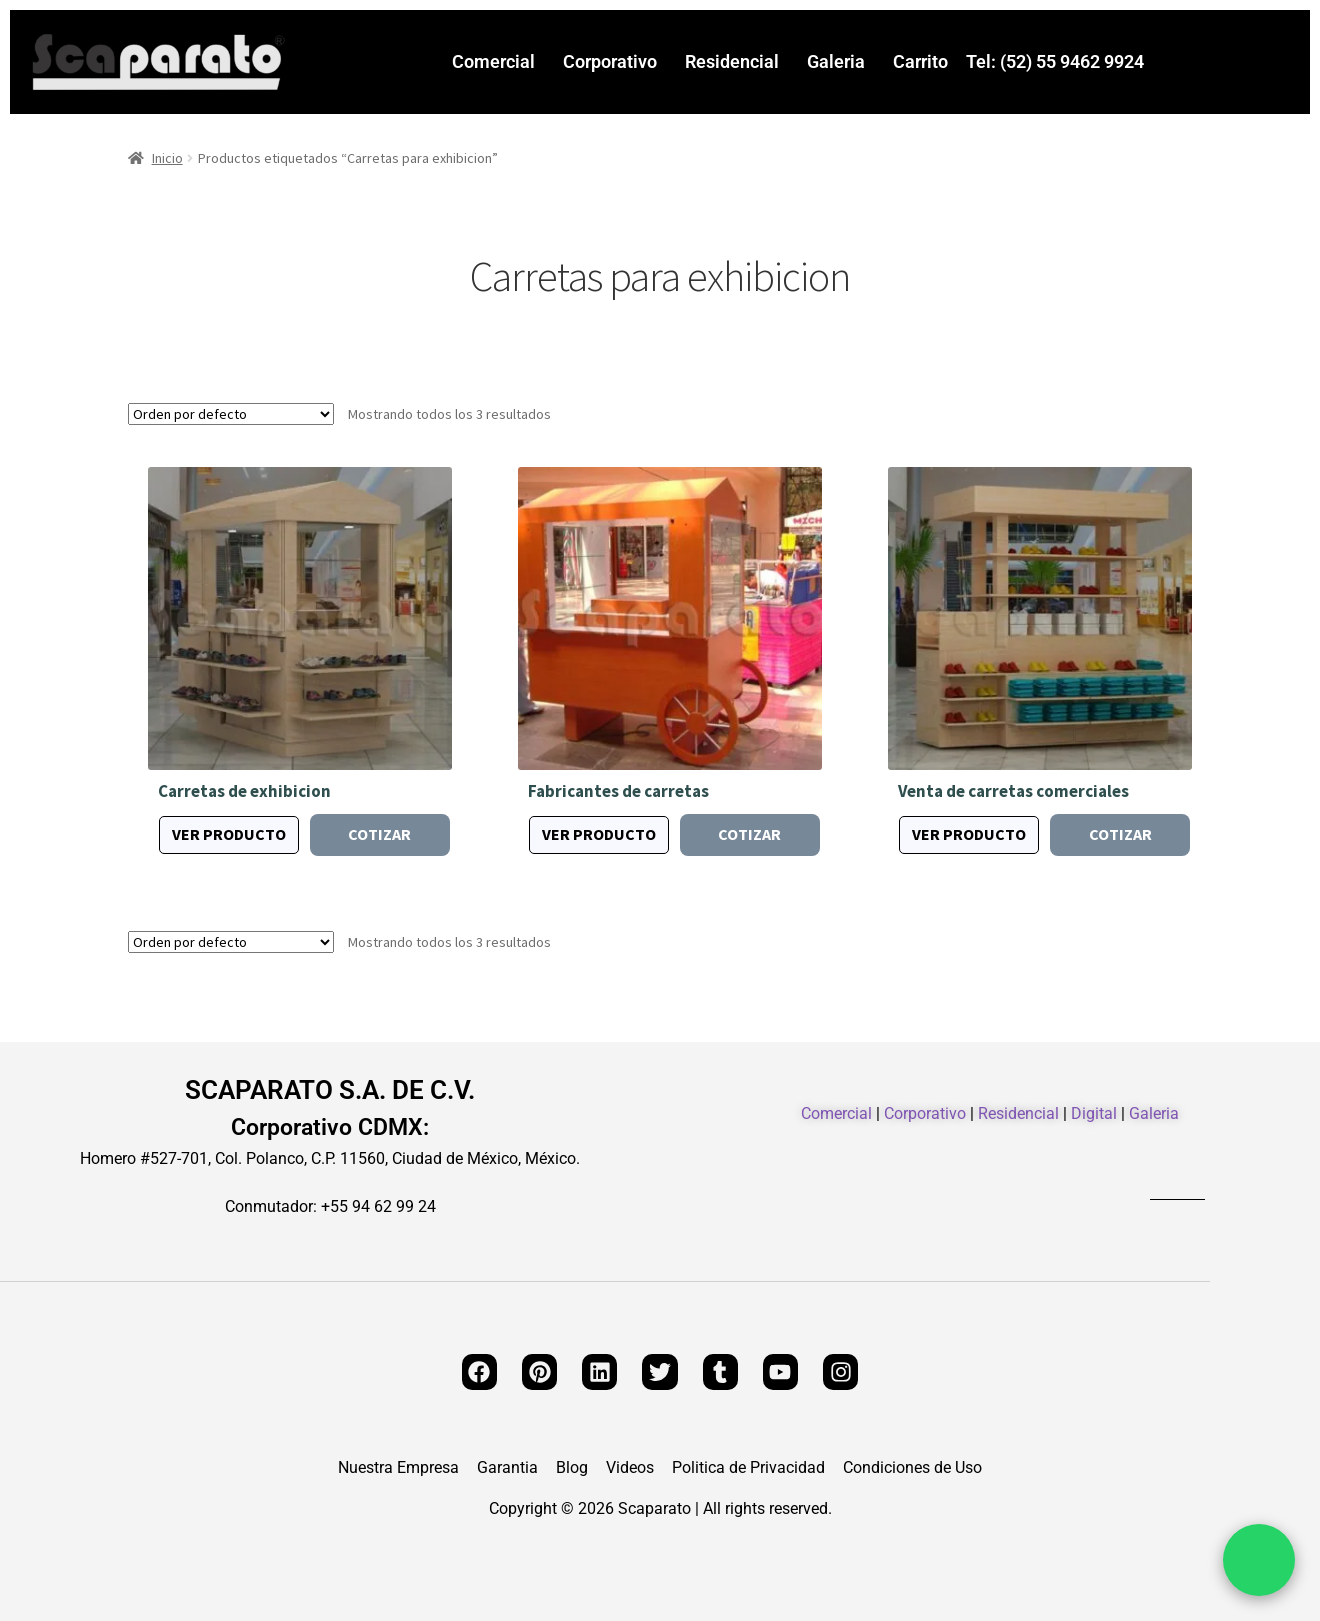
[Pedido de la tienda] (231, 414)
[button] (498, 62)
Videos (630, 1468)
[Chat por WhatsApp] (1259, 1560)
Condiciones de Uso (912, 1468)
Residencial (732, 61)
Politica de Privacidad (748, 1468)
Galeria (836, 61)
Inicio (167, 158)
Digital (1094, 1113)
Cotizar (379, 834)
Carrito (920, 61)
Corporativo (610, 61)
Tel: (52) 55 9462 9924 (1055, 61)
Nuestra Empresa (398, 1468)
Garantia (507, 1468)
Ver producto (229, 834)
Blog (572, 1468)
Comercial (493, 61)
